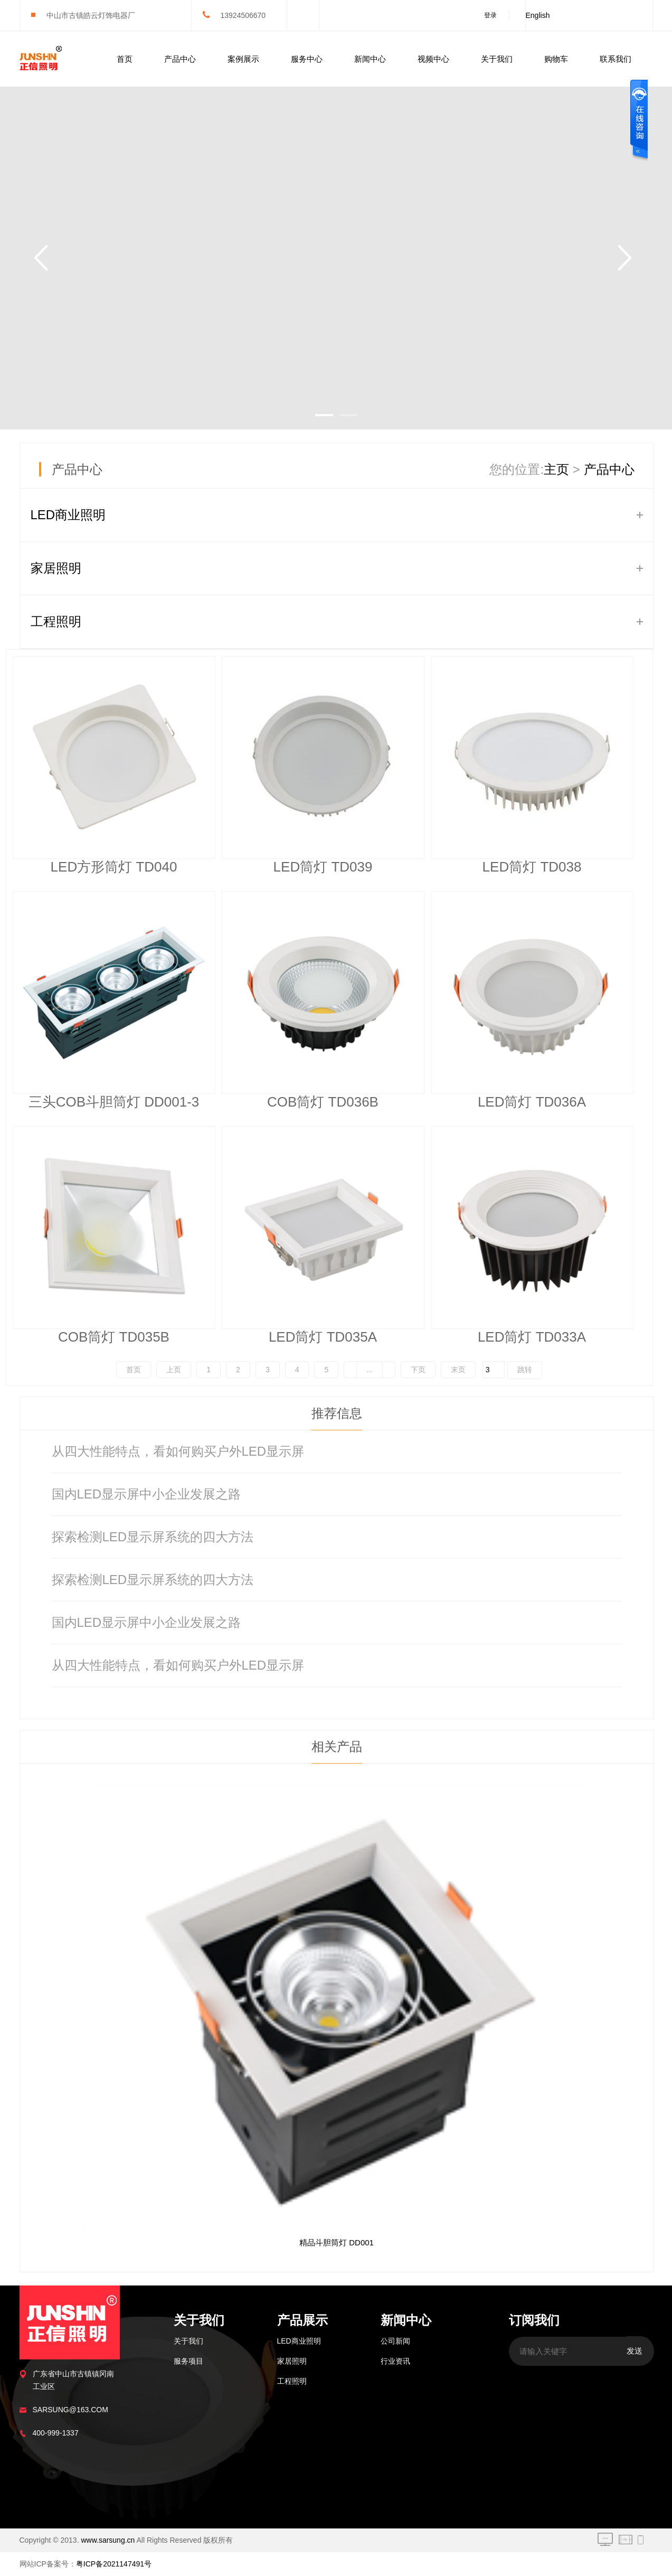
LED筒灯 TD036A (532, 1102)
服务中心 (307, 58)
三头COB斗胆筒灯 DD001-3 (114, 1102)
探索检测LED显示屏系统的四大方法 (153, 1537)
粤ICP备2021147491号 (114, 2564)
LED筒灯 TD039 (323, 867)
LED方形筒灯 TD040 (114, 867)
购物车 (556, 58)
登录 (490, 15)
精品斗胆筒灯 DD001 (336, 2242)
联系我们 (615, 58)
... (369, 1369)
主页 (556, 469)
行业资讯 (395, 2361)
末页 (458, 1369)
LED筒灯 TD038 (532, 867)
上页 (173, 1369)
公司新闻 (395, 2341)
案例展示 (243, 58)
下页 (418, 1369)
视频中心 (433, 58)
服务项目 (188, 2361)
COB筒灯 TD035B (113, 1337)
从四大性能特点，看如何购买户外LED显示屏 (178, 1451)
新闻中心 (370, 58)
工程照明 (56, 621)
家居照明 (56, 568)
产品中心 (180, 58)
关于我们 (497, 58)
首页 (124, 58)
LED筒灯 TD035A (323, 1337)
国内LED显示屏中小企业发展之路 (146, 1494)
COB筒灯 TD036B (322, 1102)
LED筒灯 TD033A (532, 1337)
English (538, 15)
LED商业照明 (68, 515)
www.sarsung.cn (108, 2540)
